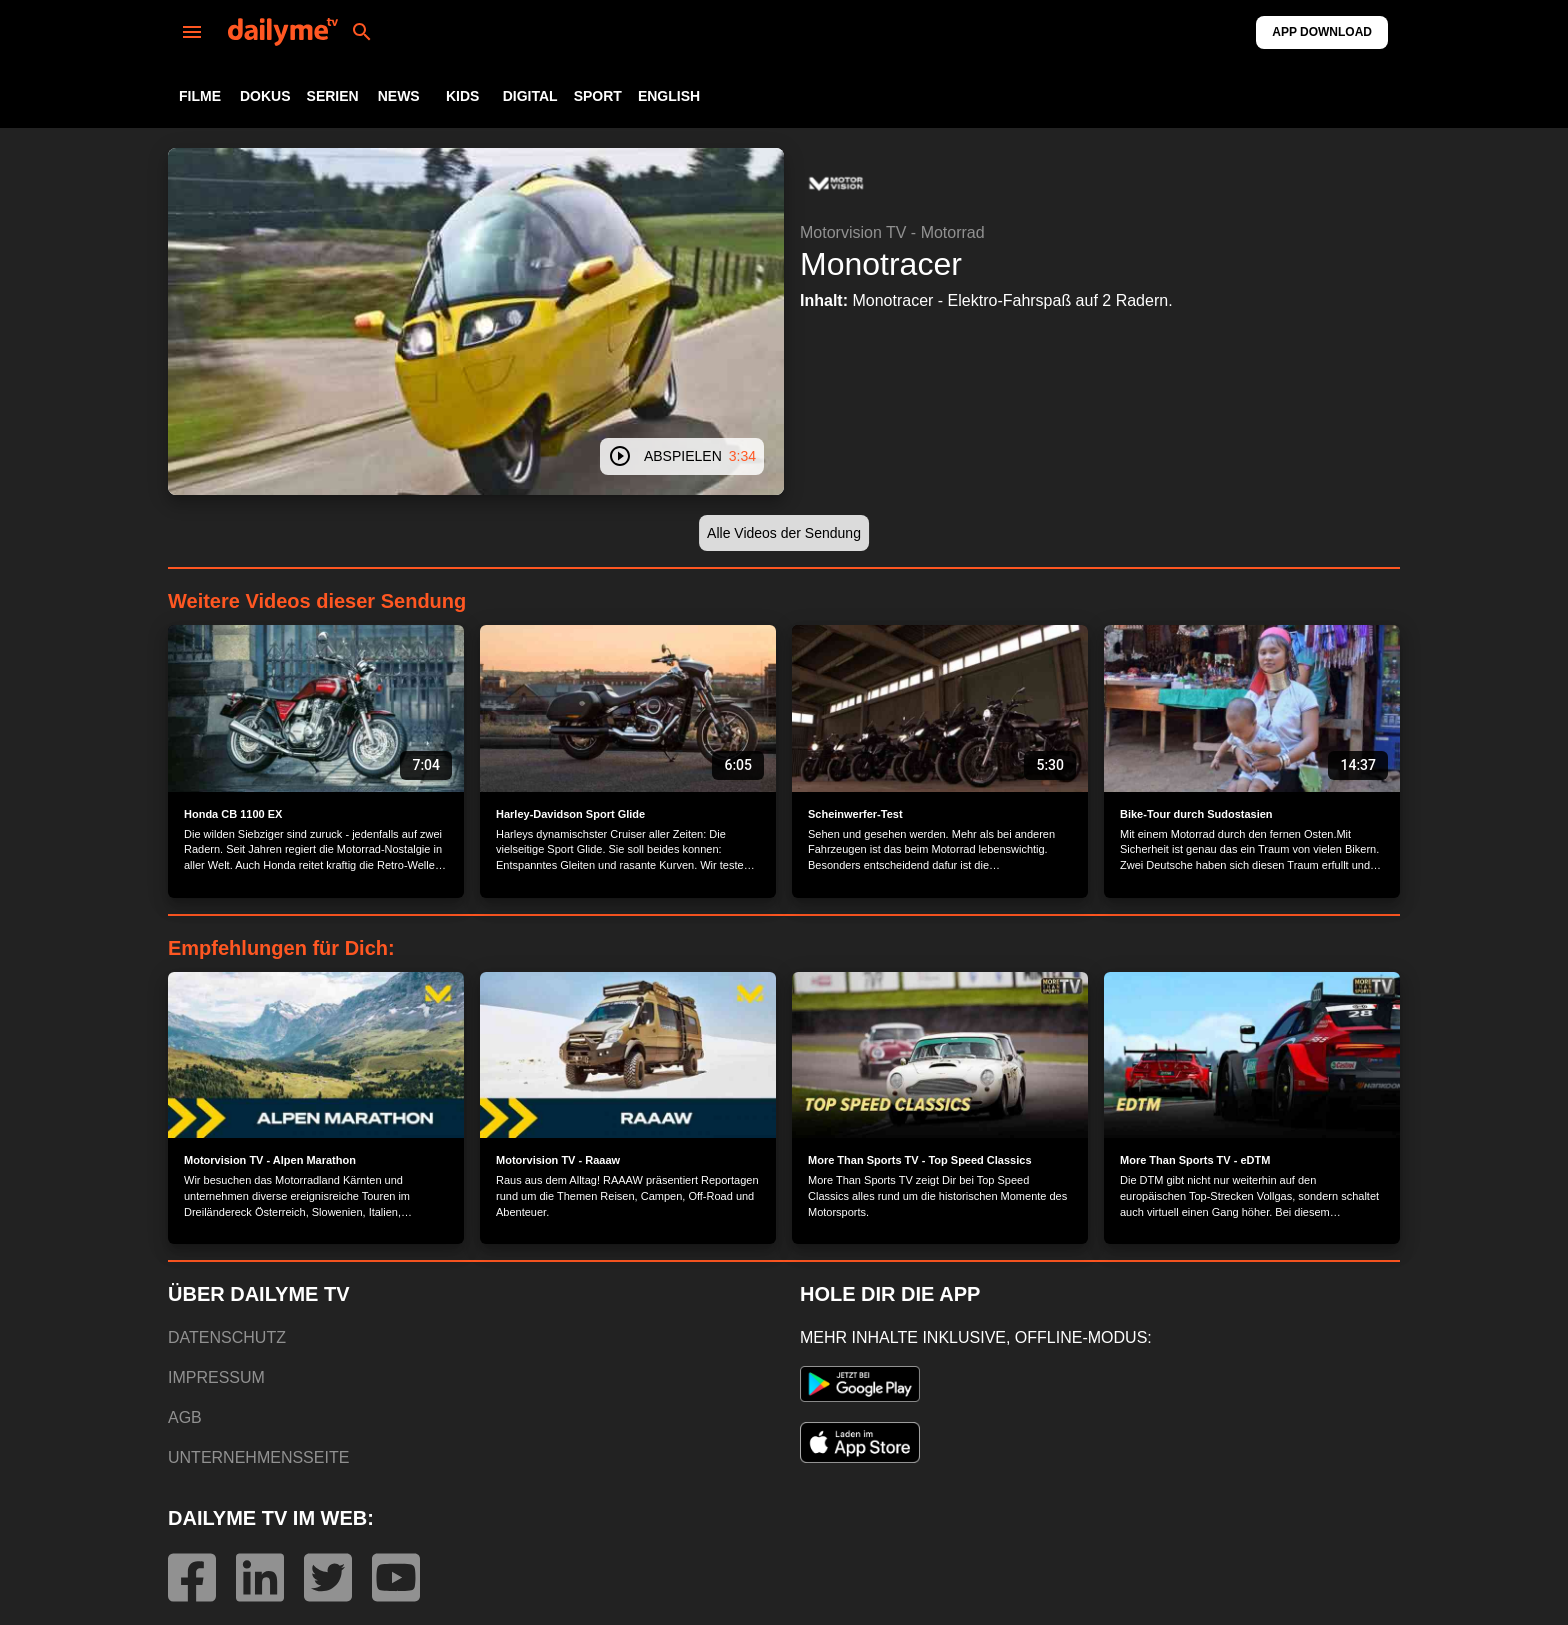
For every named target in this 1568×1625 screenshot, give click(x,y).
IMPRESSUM (216, 1377)
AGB (185, 1417)
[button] (836, 184)
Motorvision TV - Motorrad (892, 232)
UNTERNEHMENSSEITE (258, 1457)
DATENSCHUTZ (227, 1337)
